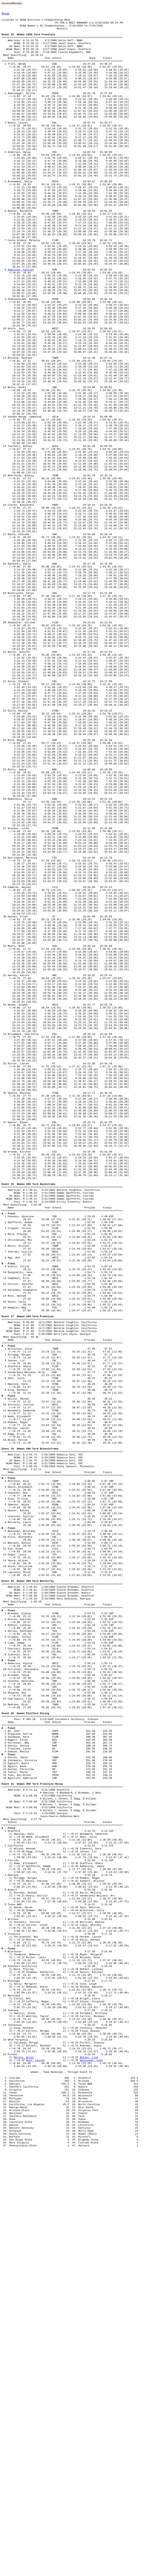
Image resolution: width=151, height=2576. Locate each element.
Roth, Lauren (35, 2469)
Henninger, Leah (91, 2469)
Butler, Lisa (89, 2465)
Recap (5, 13)
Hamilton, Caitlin (21, 320)
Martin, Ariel (24, 2465)
